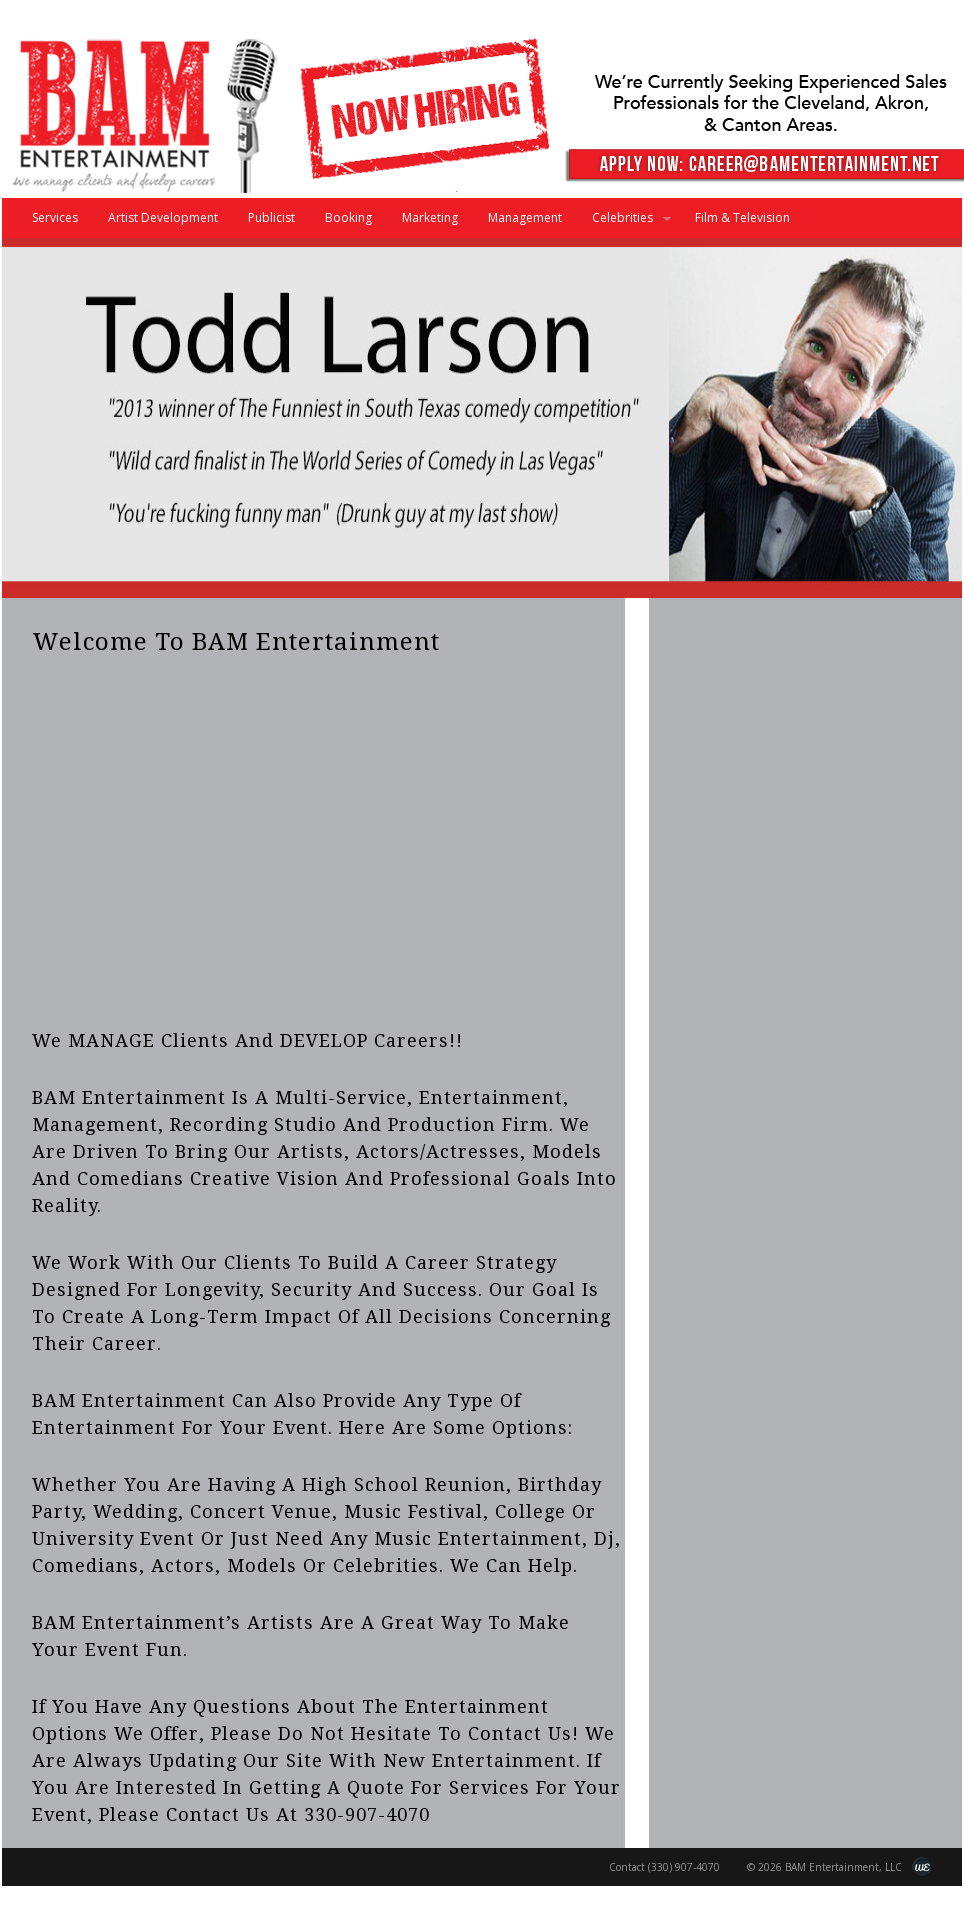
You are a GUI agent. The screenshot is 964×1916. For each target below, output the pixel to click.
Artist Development (163, 217)
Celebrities (624, 223)
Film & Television (742, 217)
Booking (348, 217)
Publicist (271, 217)
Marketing (430, 217)
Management (525, 217)
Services (55, 217)
